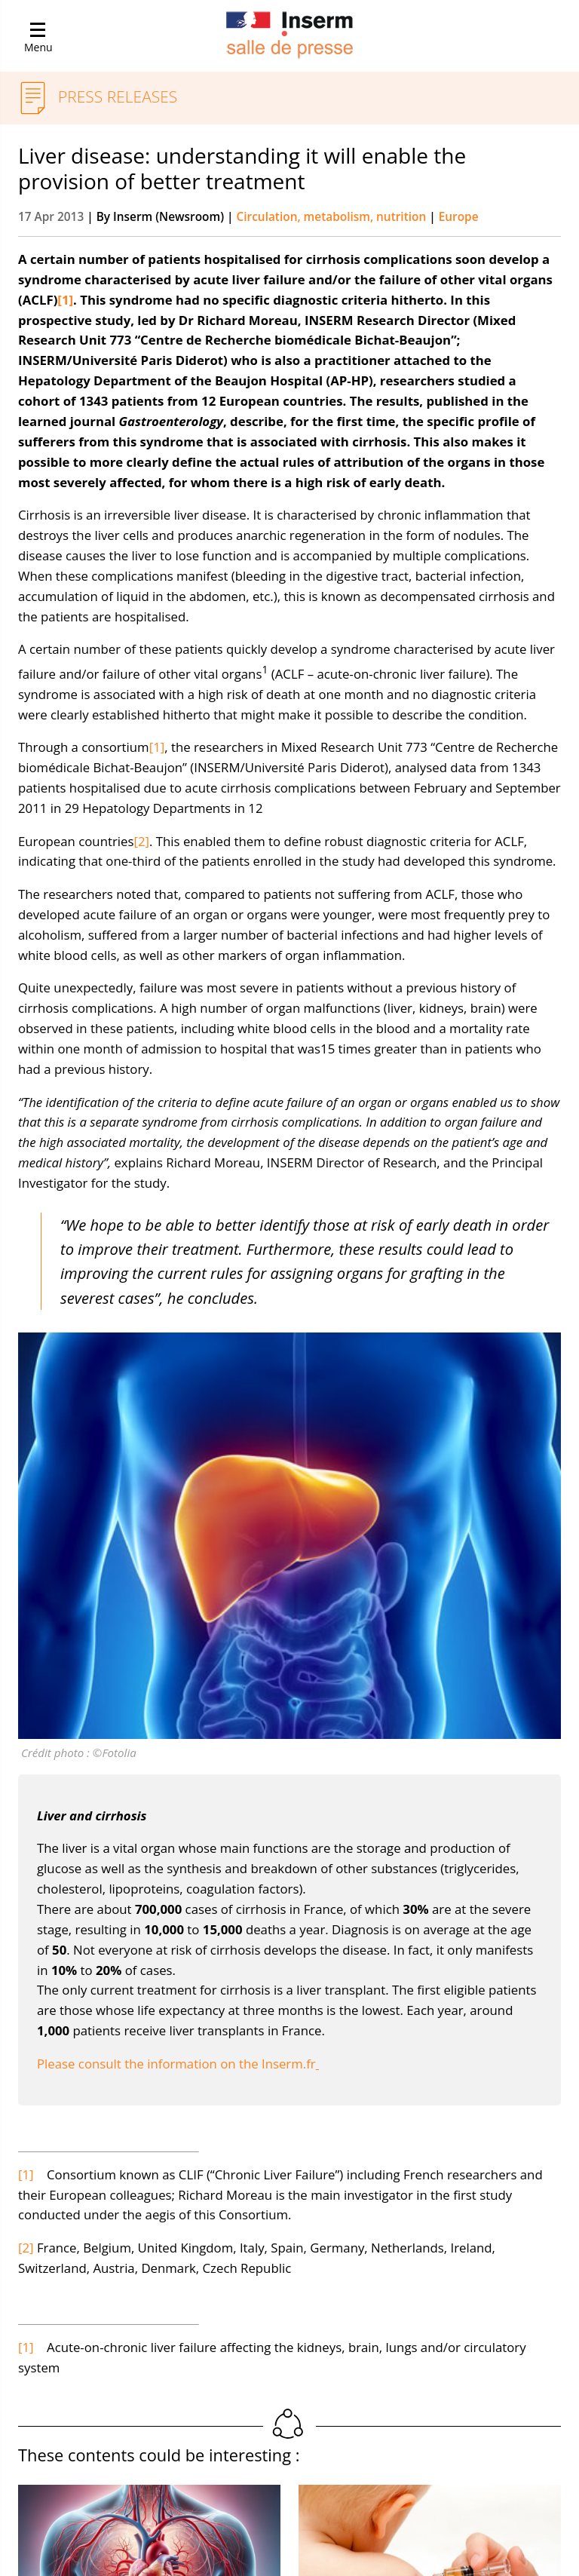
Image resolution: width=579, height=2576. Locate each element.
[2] (141, 841)
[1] (157, 747)
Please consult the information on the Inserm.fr (178, 2063)
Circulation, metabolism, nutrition (333, 217)
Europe (459, 217)
